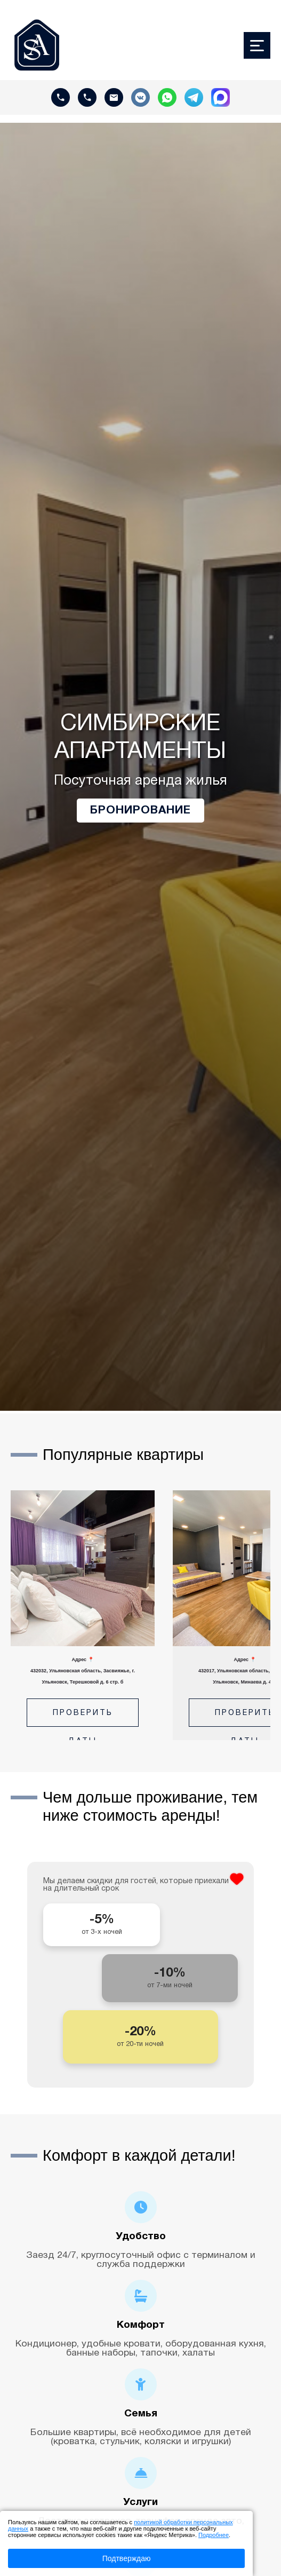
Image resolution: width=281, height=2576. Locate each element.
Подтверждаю (126, 2558)
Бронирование (140, 810)
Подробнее (213, 2535)
